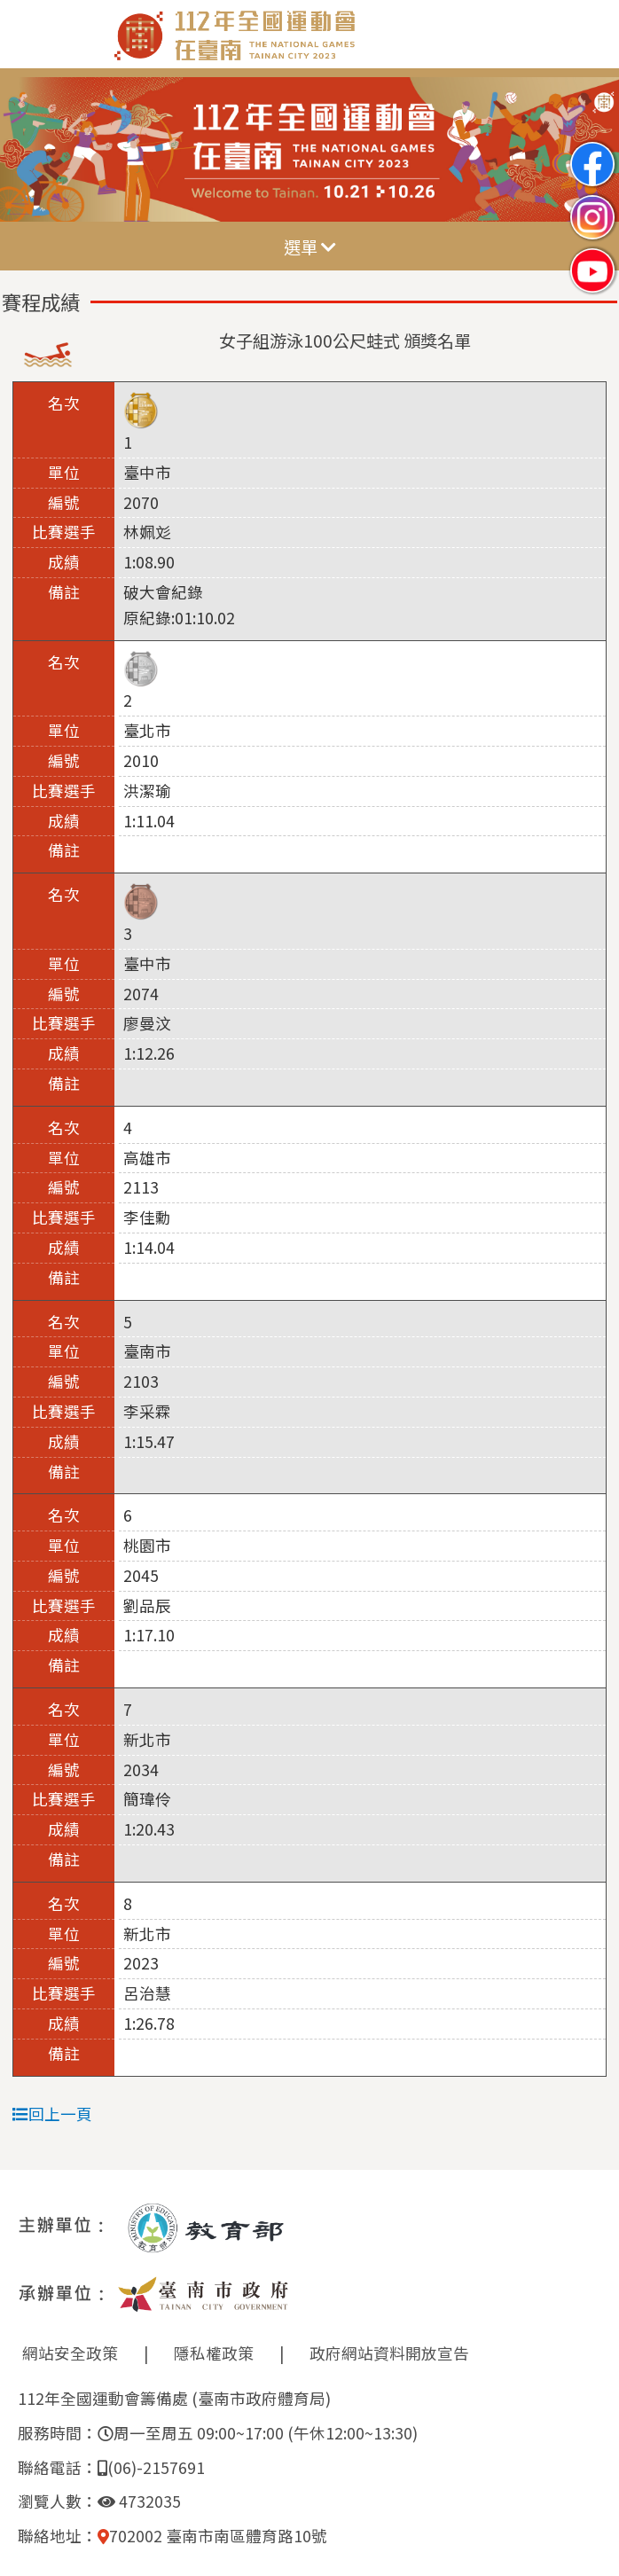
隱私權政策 (214, 2353)
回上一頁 (52, 2113)
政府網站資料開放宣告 (389, 2353)
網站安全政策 (70, 2353)
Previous (31, 151)
